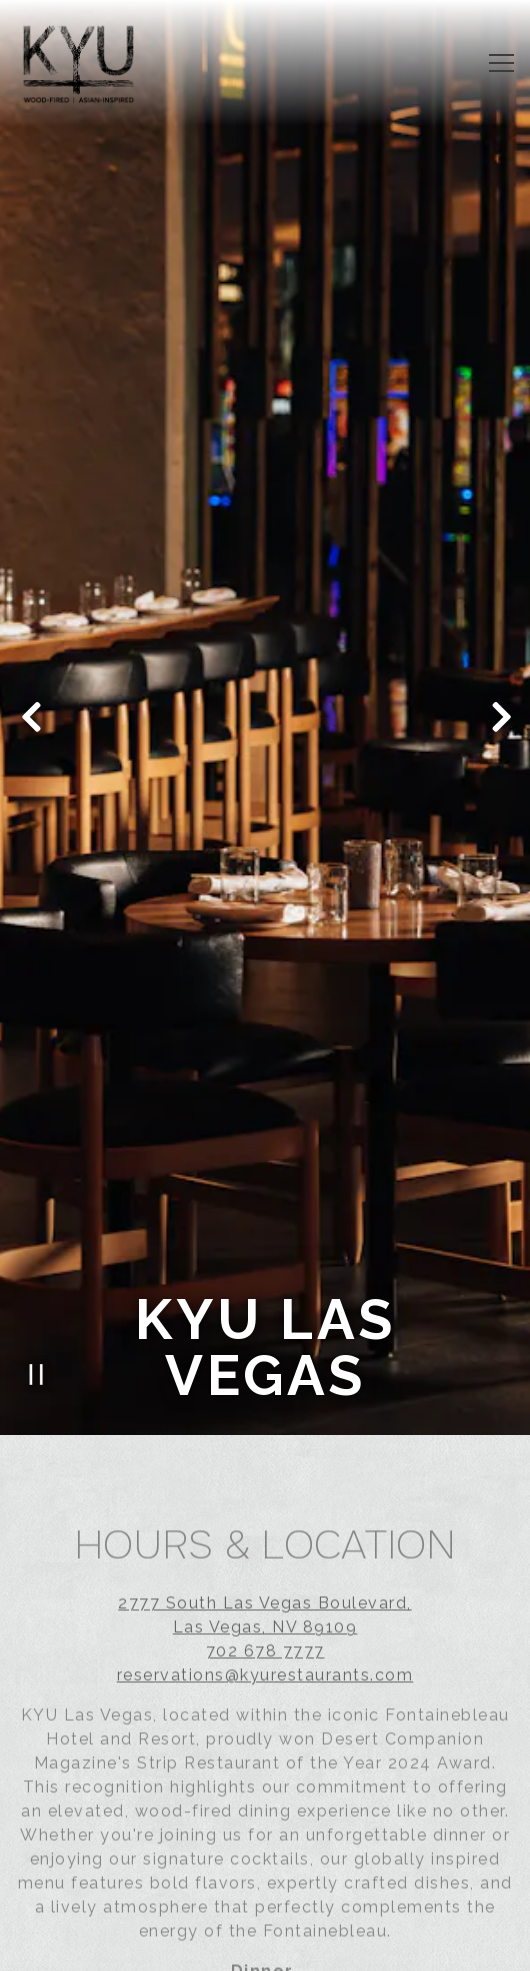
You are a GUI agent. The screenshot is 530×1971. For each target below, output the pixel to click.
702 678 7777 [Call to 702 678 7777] (265, 1614)
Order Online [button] (265, 1947)
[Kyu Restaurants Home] (78, 63)
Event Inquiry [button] (265, 1899)
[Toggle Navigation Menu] (501, 63)
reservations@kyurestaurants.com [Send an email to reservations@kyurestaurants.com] (265, 1638)
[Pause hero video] (36, 1334)
